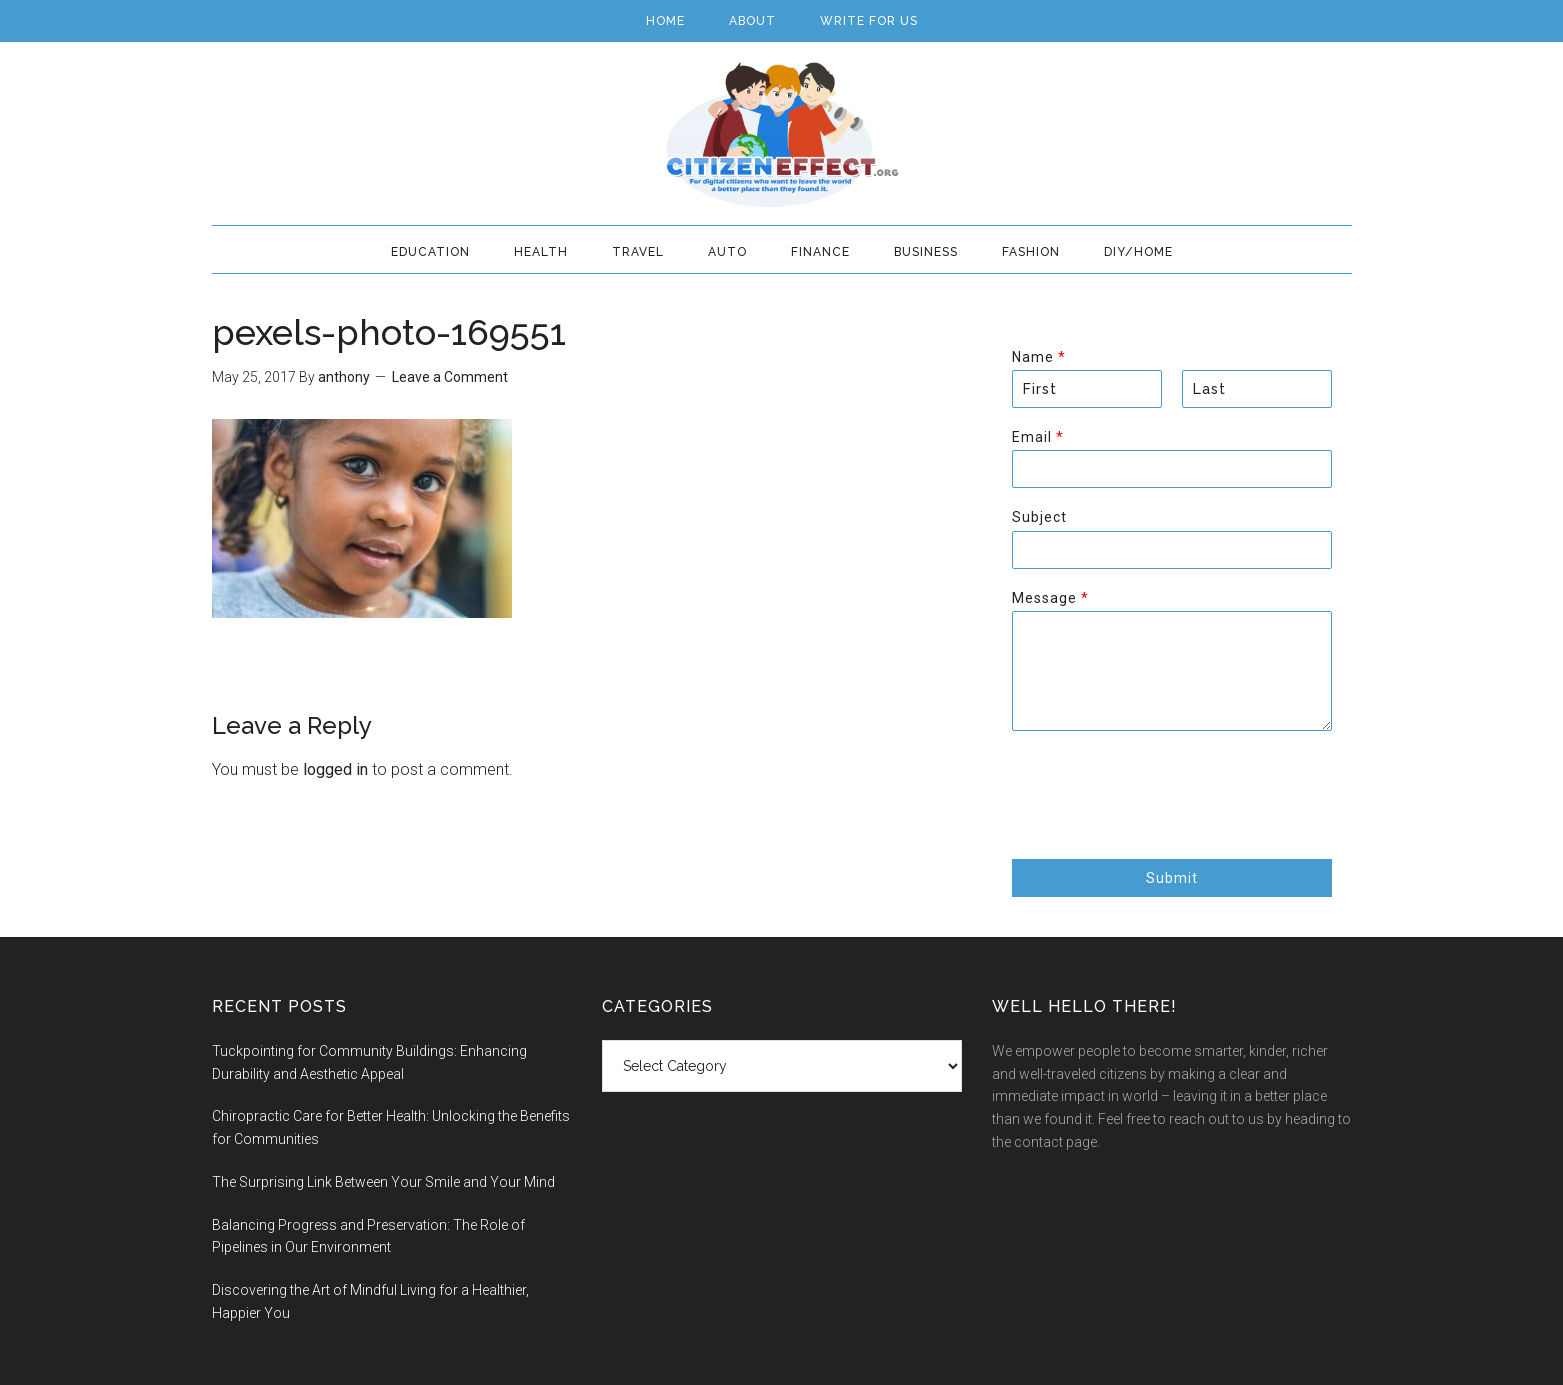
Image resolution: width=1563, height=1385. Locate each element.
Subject (1039, 517)
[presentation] (1164, 826)
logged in (335, 769)
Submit (1172, 878)
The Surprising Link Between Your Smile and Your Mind (383, 1182)
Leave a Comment (450, 377)
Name (1038, 357)
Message (1050, 598)
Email (1037, 437)
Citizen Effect (782, 135)
